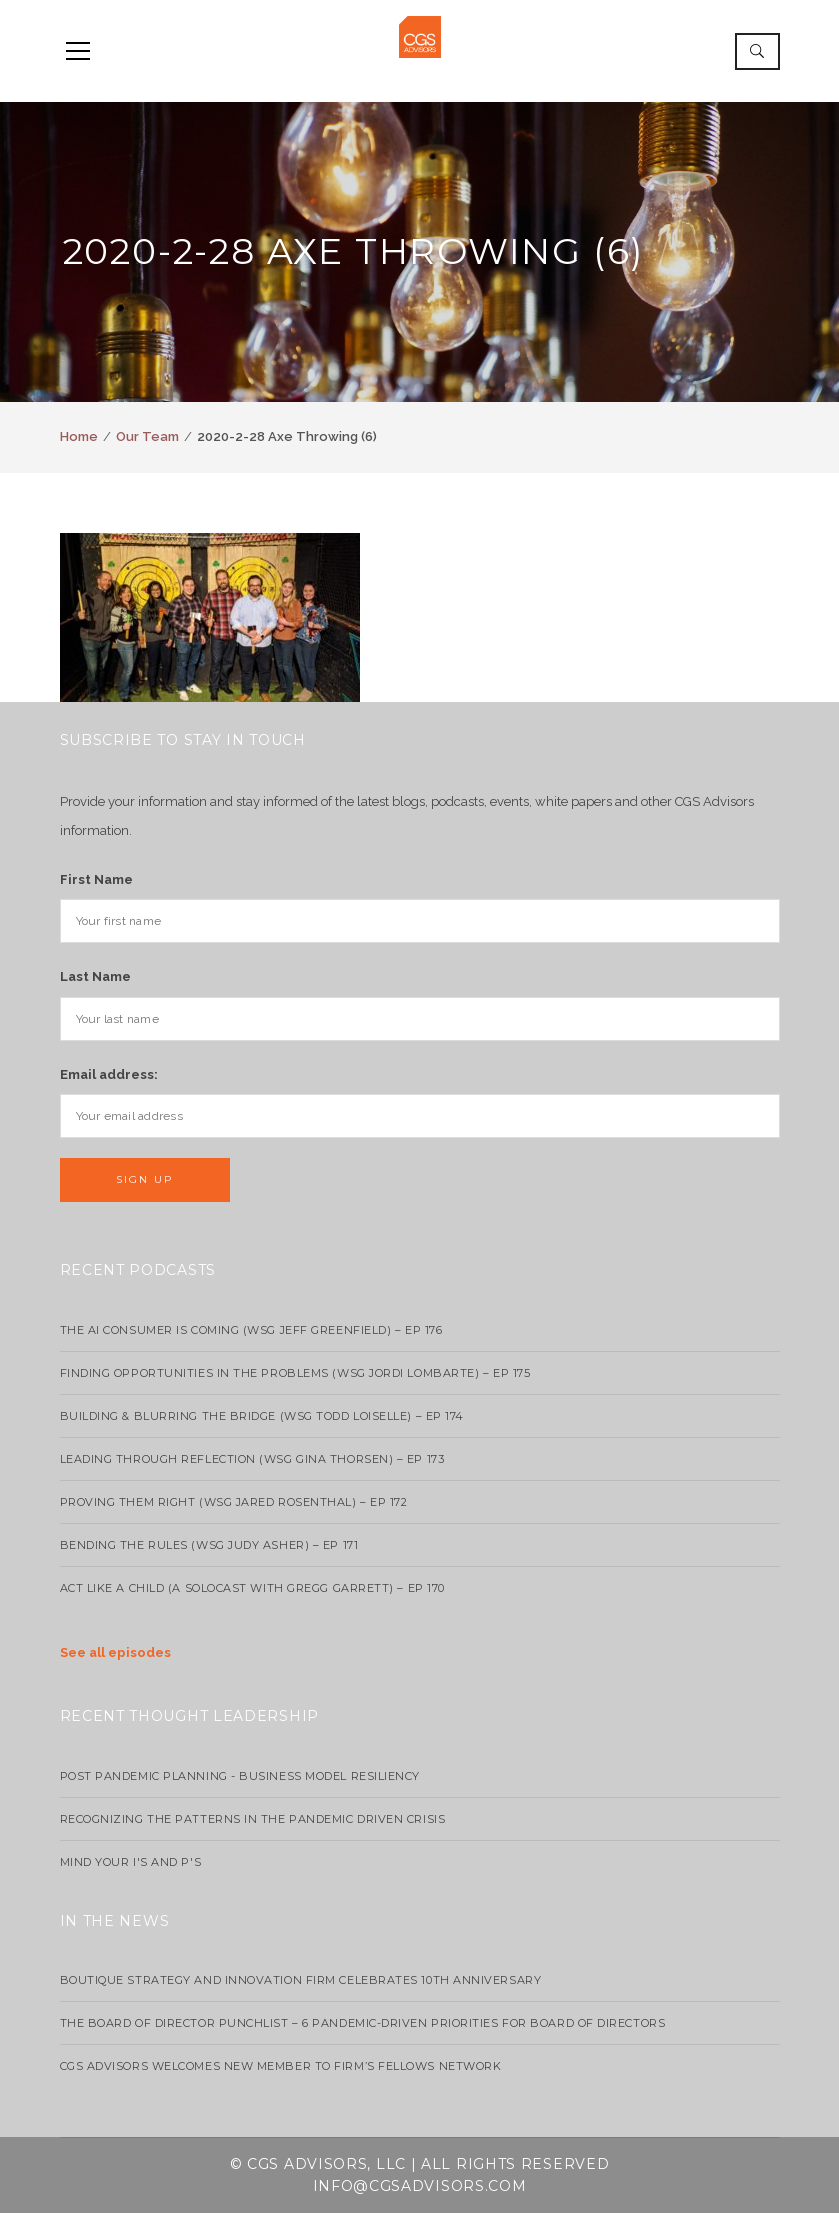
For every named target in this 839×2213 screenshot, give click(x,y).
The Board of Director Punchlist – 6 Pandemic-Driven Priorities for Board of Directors (363, 2023)
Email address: (109, 1074)
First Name (96, 879)
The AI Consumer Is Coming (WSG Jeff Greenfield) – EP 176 (251, 1330)
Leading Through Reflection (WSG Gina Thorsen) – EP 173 (252, 1459)
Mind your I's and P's (131, 1862)
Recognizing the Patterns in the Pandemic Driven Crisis (253, 1819)
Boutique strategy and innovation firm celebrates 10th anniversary (301, 1980)
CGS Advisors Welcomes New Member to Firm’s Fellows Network (281, 2066)
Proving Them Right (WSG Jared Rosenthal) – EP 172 (234, 1502)
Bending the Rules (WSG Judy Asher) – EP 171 (209, 1545)
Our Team (147, 436)
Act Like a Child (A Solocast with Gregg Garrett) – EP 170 (252, 1588)
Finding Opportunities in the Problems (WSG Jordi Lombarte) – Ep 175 (295, 1373)
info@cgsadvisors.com (420, 2186)
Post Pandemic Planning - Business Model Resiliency (240, 1776)
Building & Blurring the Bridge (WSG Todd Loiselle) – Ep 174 (262, 1416)
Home (79, 436)
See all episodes (115, 1652)
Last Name (95, 976)
